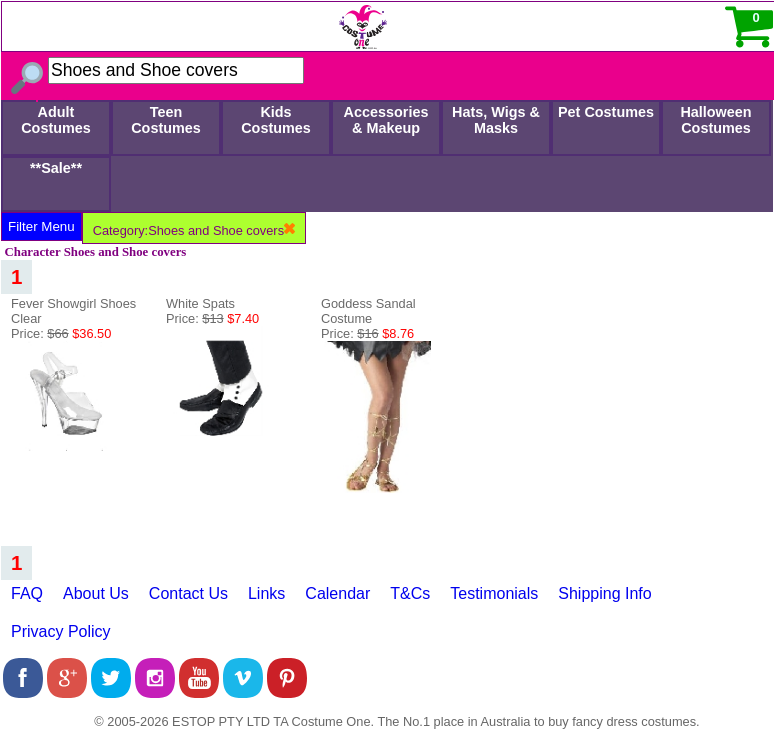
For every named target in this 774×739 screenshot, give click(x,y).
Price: (61, 333)
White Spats (200, 303)
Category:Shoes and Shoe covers (194, 230)
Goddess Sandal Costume (368, 311)
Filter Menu (41, 226)
